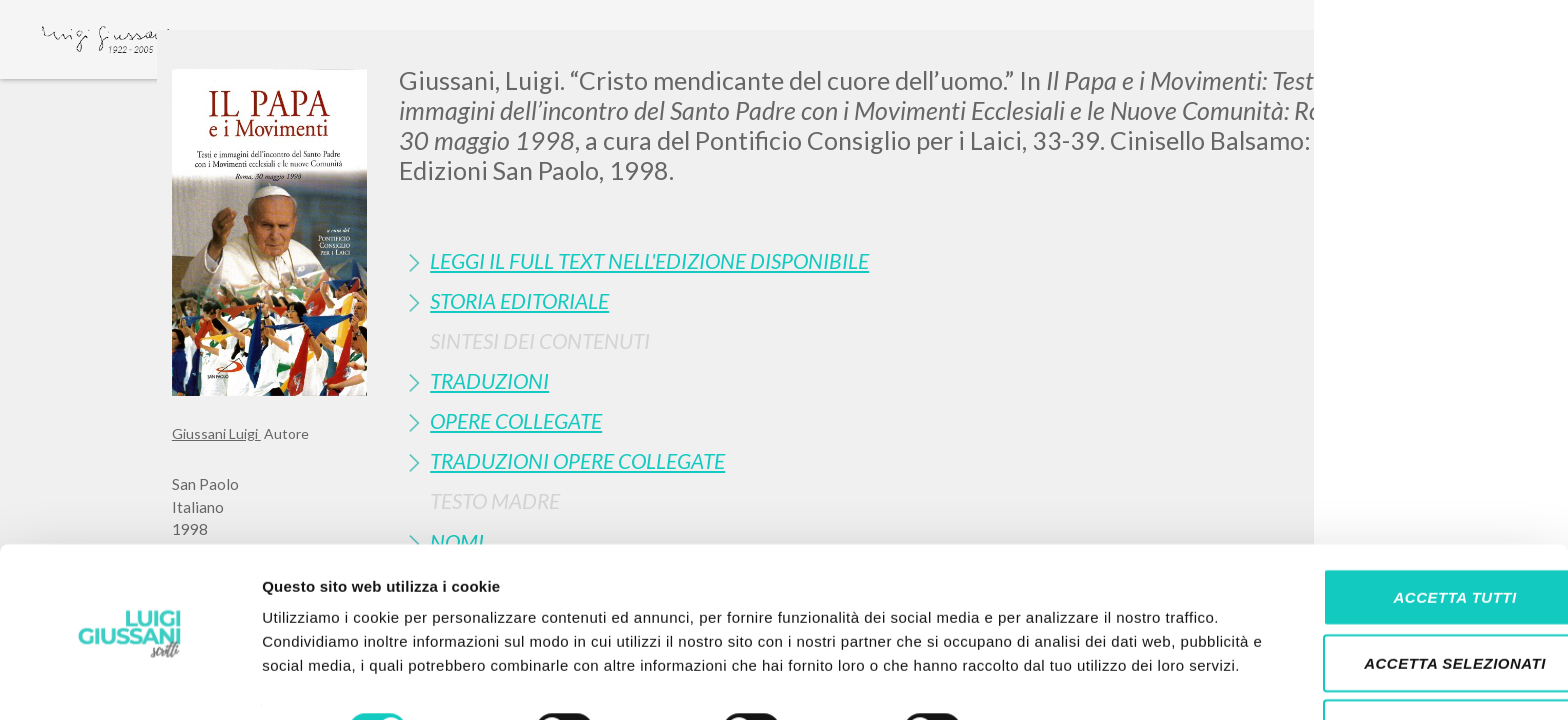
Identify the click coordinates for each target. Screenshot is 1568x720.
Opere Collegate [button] (516, 420)
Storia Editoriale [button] (519, 300)
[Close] (1381, 60)
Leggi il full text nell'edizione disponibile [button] (649, 260)
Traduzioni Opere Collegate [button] (577, 460)
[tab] (897, 260)
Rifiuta (1401, 654)
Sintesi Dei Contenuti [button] (540, 340)
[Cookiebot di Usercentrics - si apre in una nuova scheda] (129, 681)
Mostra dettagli (1052, 680)
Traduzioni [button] (489, 380)
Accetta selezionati (1401, 589)
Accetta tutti (1400, 523)
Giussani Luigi (216, 433)
